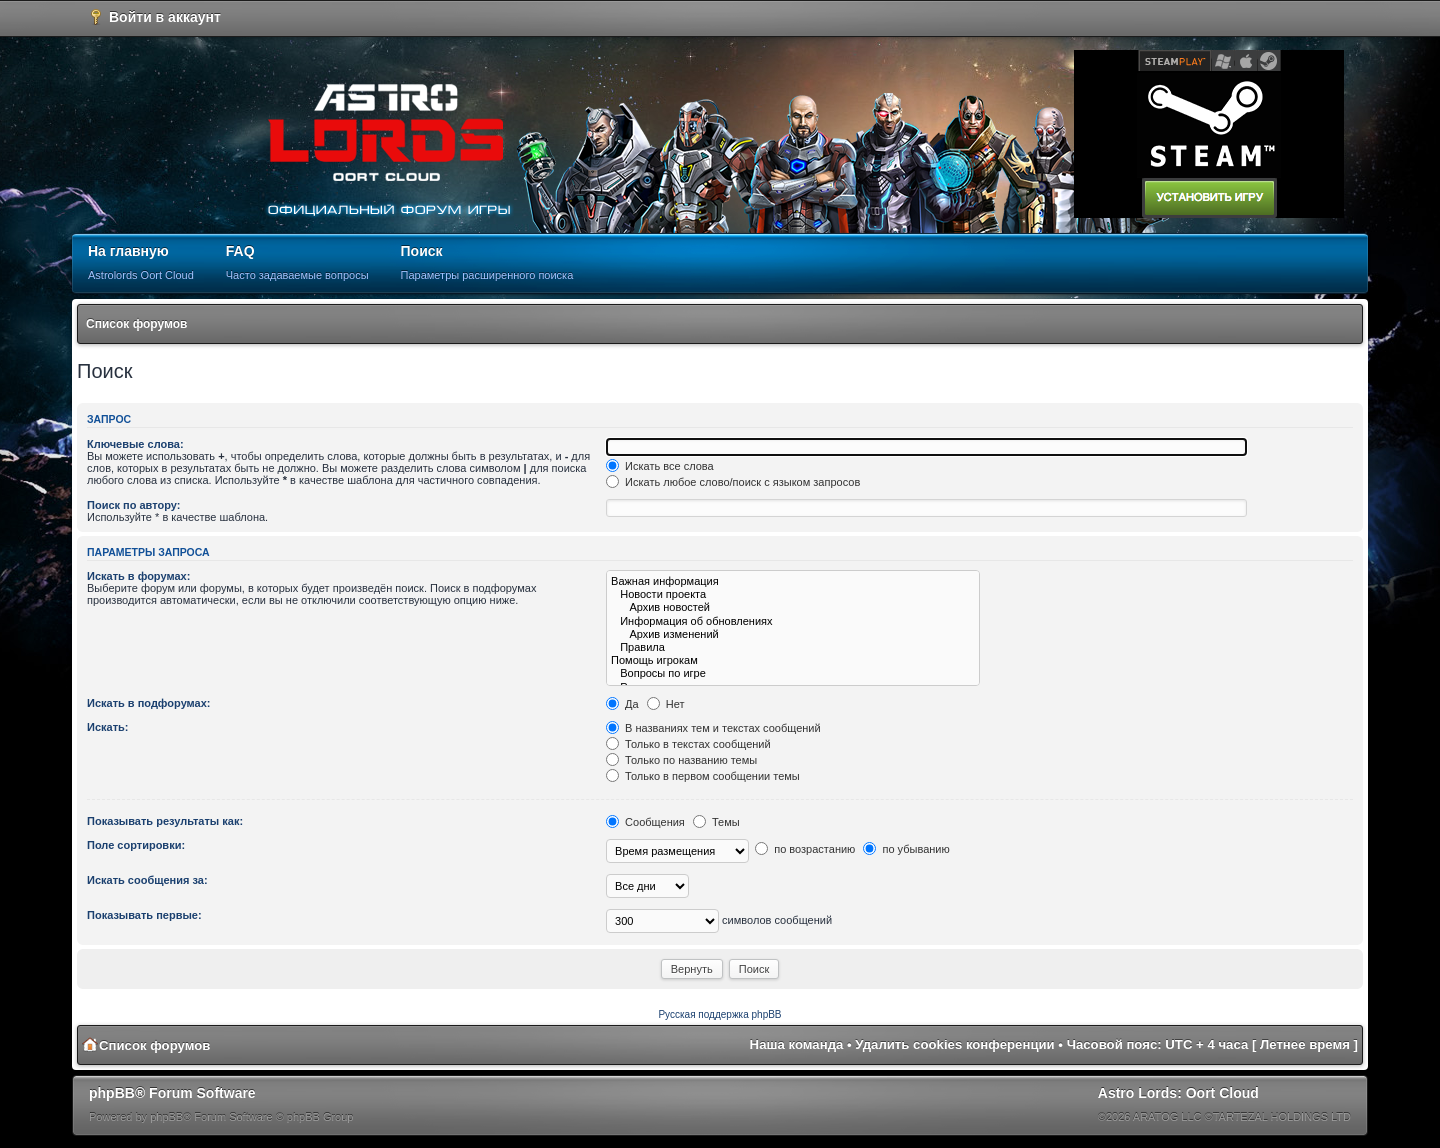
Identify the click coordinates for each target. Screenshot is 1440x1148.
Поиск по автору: (133, 505)
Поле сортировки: (136, 845)
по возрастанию (805, 849)
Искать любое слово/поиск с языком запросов (733, 482)
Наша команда (797, 1044)
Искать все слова (660, 466)
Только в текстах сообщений (688, 744)
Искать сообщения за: (147, 880)
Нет (666, 704)
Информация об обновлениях (793, 621)
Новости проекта (793, 594)
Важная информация (793, 581)
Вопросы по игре (793, 673)
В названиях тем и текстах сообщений (713, 728)
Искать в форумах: (138, 576)
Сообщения (645, 822)
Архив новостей (793, 607)
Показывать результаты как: (165, 821)
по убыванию (906, 849)
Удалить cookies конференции (954, 1044)
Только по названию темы (681, 760)
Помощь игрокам (793, 660)
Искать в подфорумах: (149, 703)
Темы (716, 822)
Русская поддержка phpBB (719, 1014)
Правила (793, 647)
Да (622, 704)
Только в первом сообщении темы (703, 776)
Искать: (107, 727)
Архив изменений (793, 634)
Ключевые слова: (135, 444)
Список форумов (136, 324)
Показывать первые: (144, 915)
